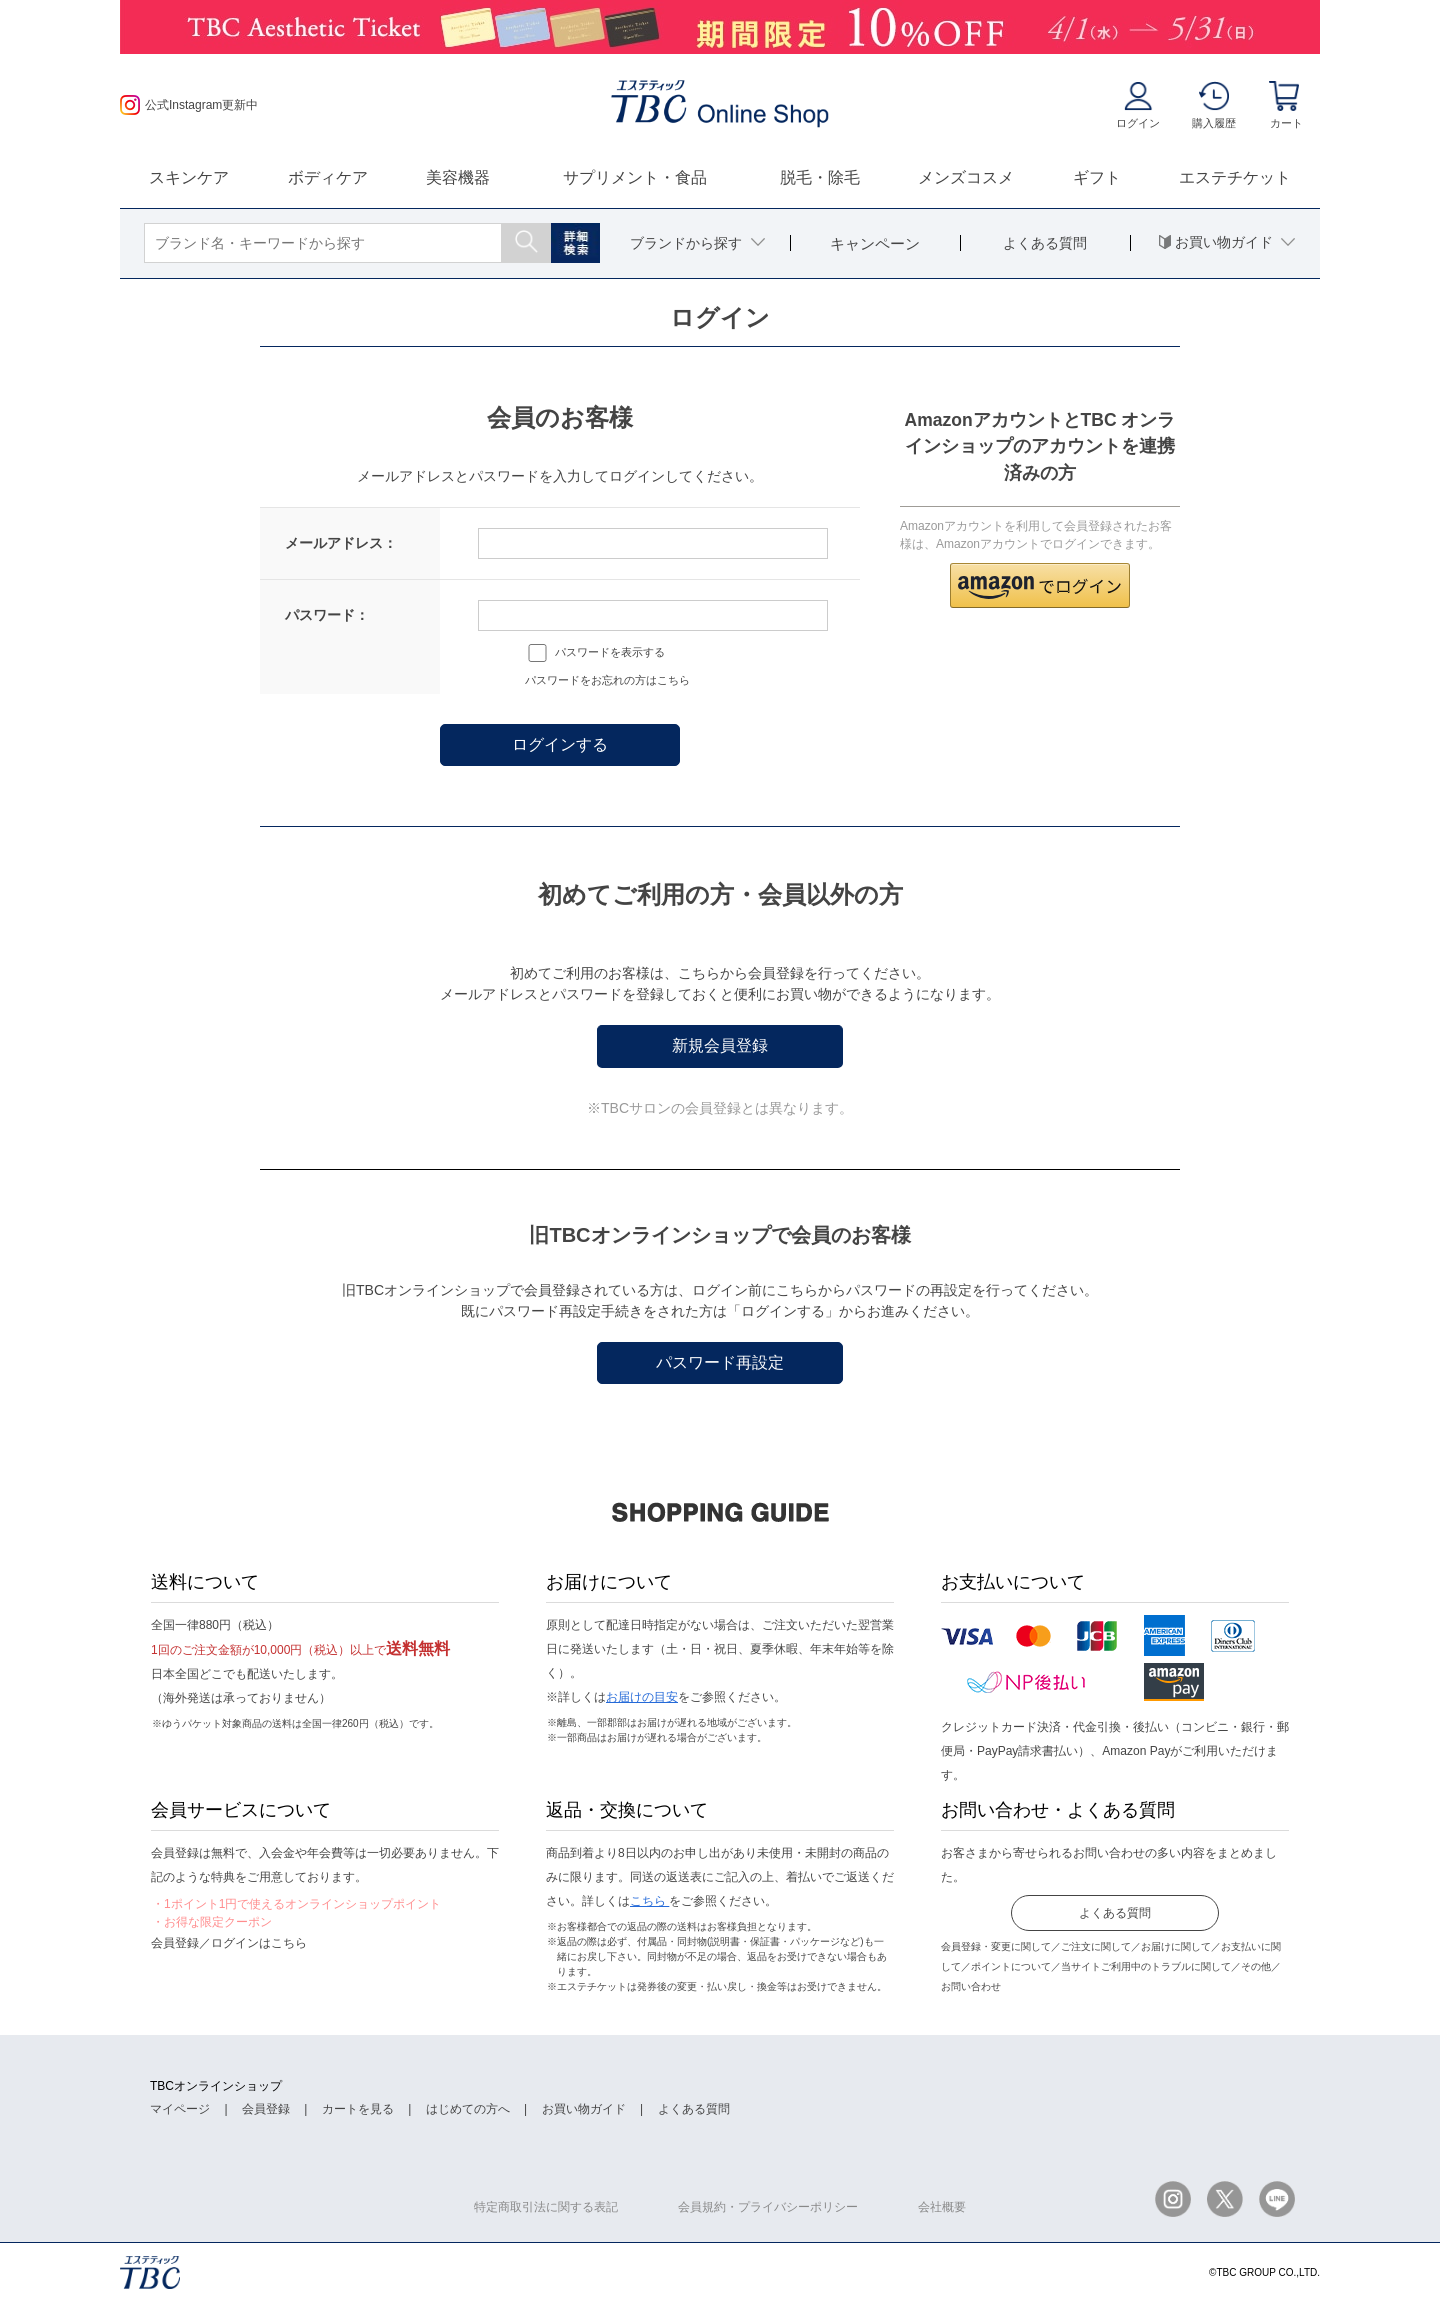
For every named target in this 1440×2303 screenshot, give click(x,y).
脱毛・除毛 (820, 177)
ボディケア (328, 177)
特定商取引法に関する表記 (546, 2207)
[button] (1040, 585)
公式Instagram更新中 (189, 105)
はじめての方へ (468, 2109)
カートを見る (358, 2109)
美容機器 (458, 177)
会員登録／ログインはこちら (229, 1943)
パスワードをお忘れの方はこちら (607, 680)
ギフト (1097, 177)
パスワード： (327, 615)
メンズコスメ (966, 177)
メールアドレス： (341, 543)
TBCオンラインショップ (216, 2086)
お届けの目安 (642, 1697)
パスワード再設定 (720, 1362)
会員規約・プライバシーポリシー (768, 2207)
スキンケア (189, 177)
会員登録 (266, 2109)
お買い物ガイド (584, 2109)
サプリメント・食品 (635, 177)
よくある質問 (1115, 1913)
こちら (649, 1901)
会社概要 (942, 2207)
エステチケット (1235, 177)
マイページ (180, 2109)
